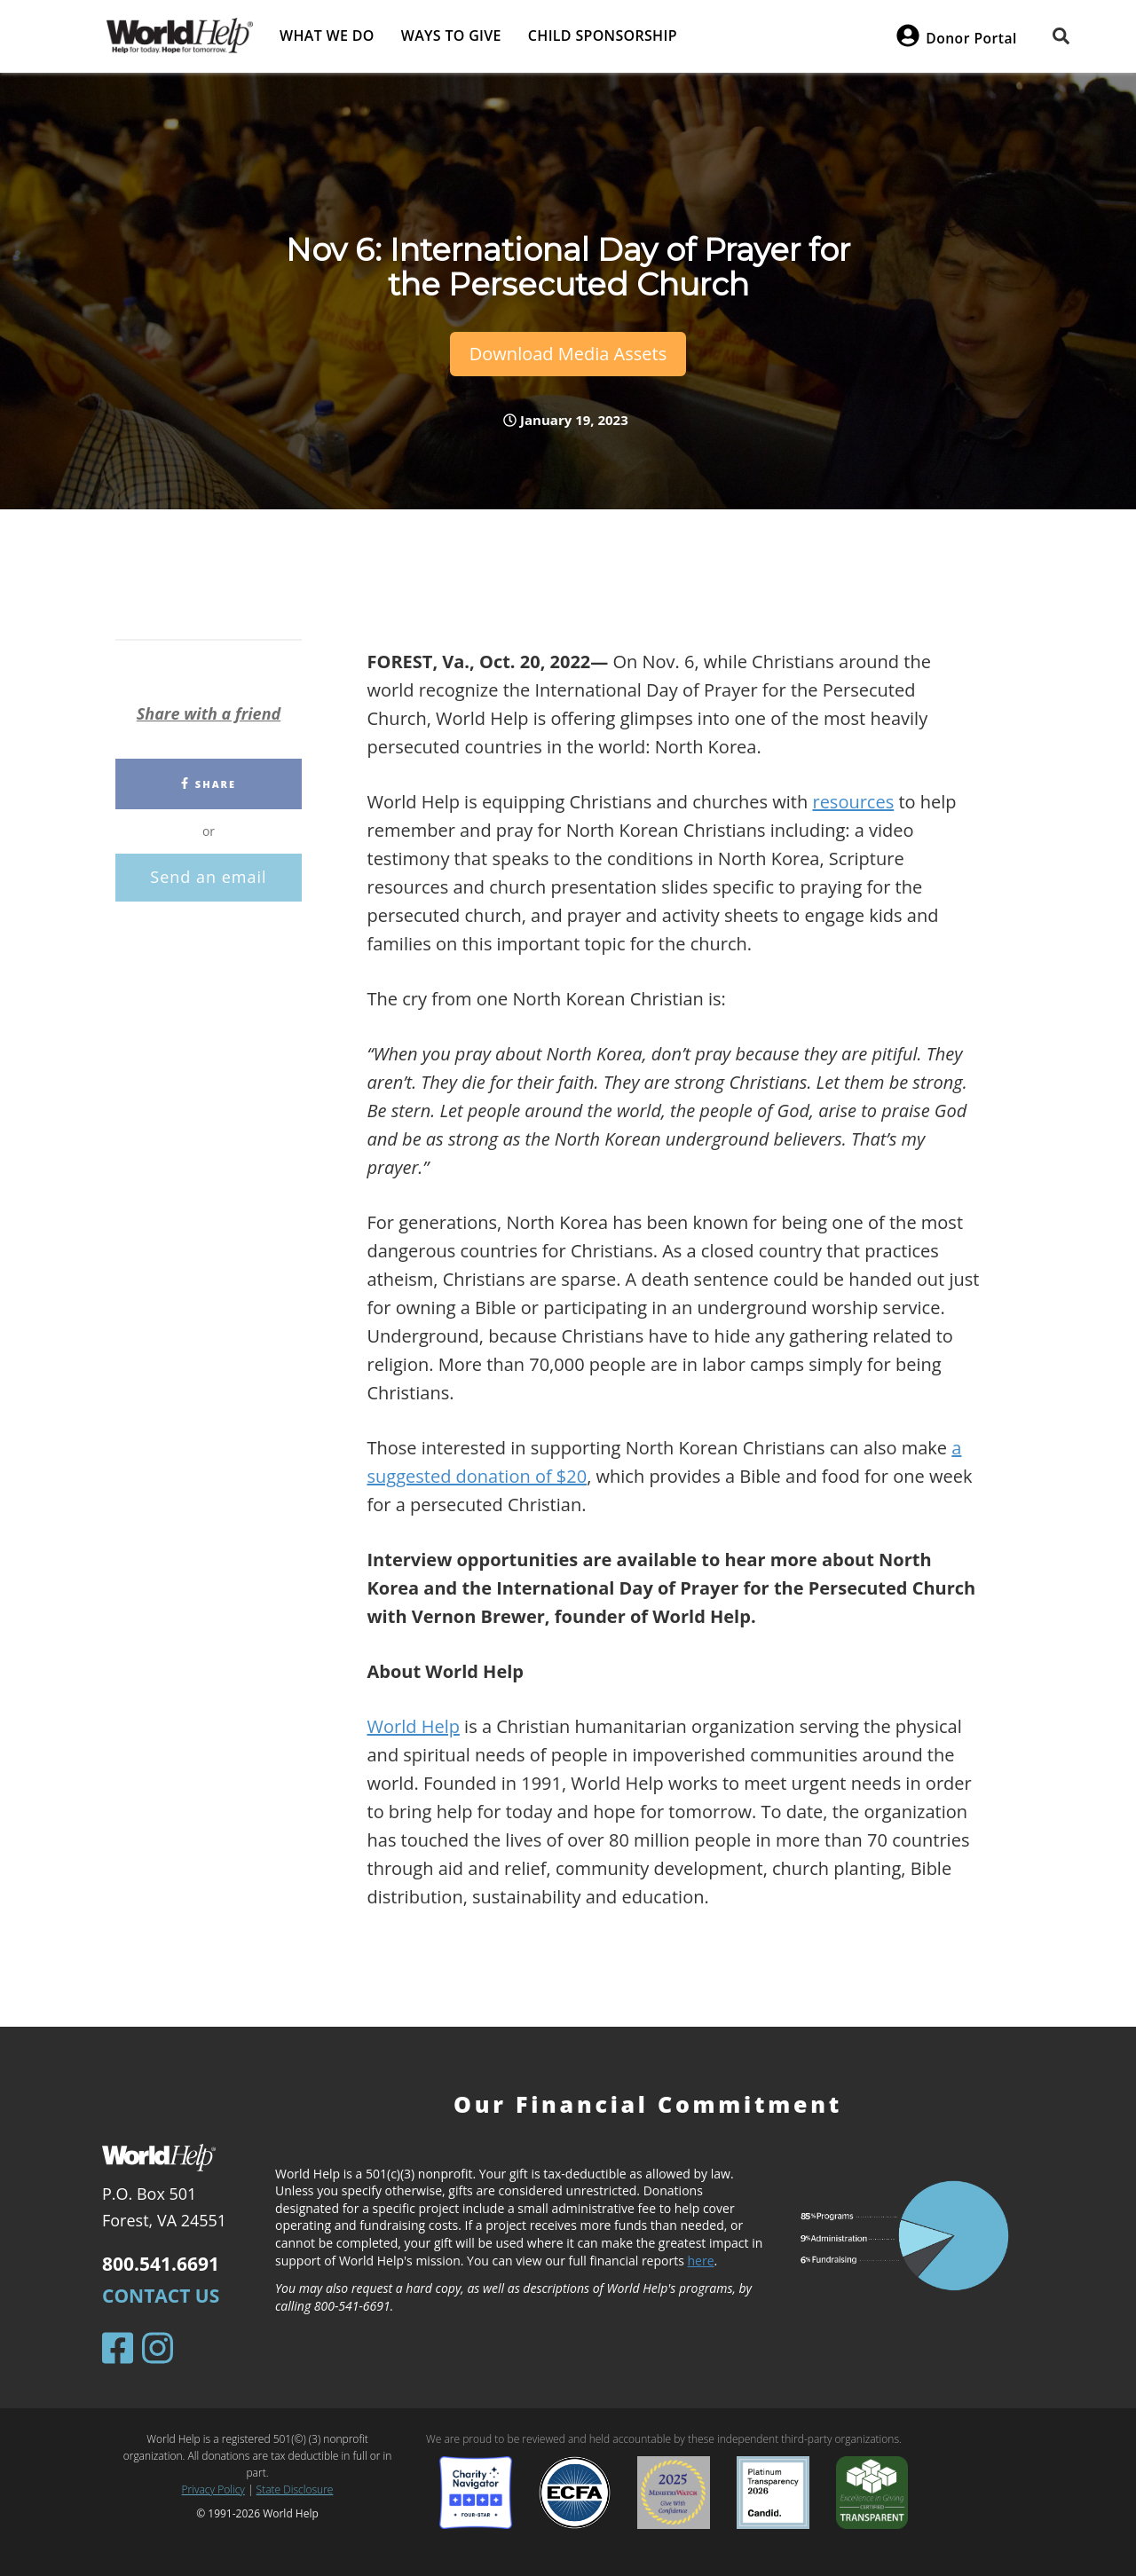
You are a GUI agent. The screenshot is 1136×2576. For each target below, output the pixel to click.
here (701, 2260)
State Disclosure (295, 2489)
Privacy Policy (213, 2489)
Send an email (208, 876)
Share (208, 784)
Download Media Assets (568, 354)
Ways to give (451, 35)
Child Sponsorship (602, 35)
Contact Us (160, 2295)
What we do (327, 35)
